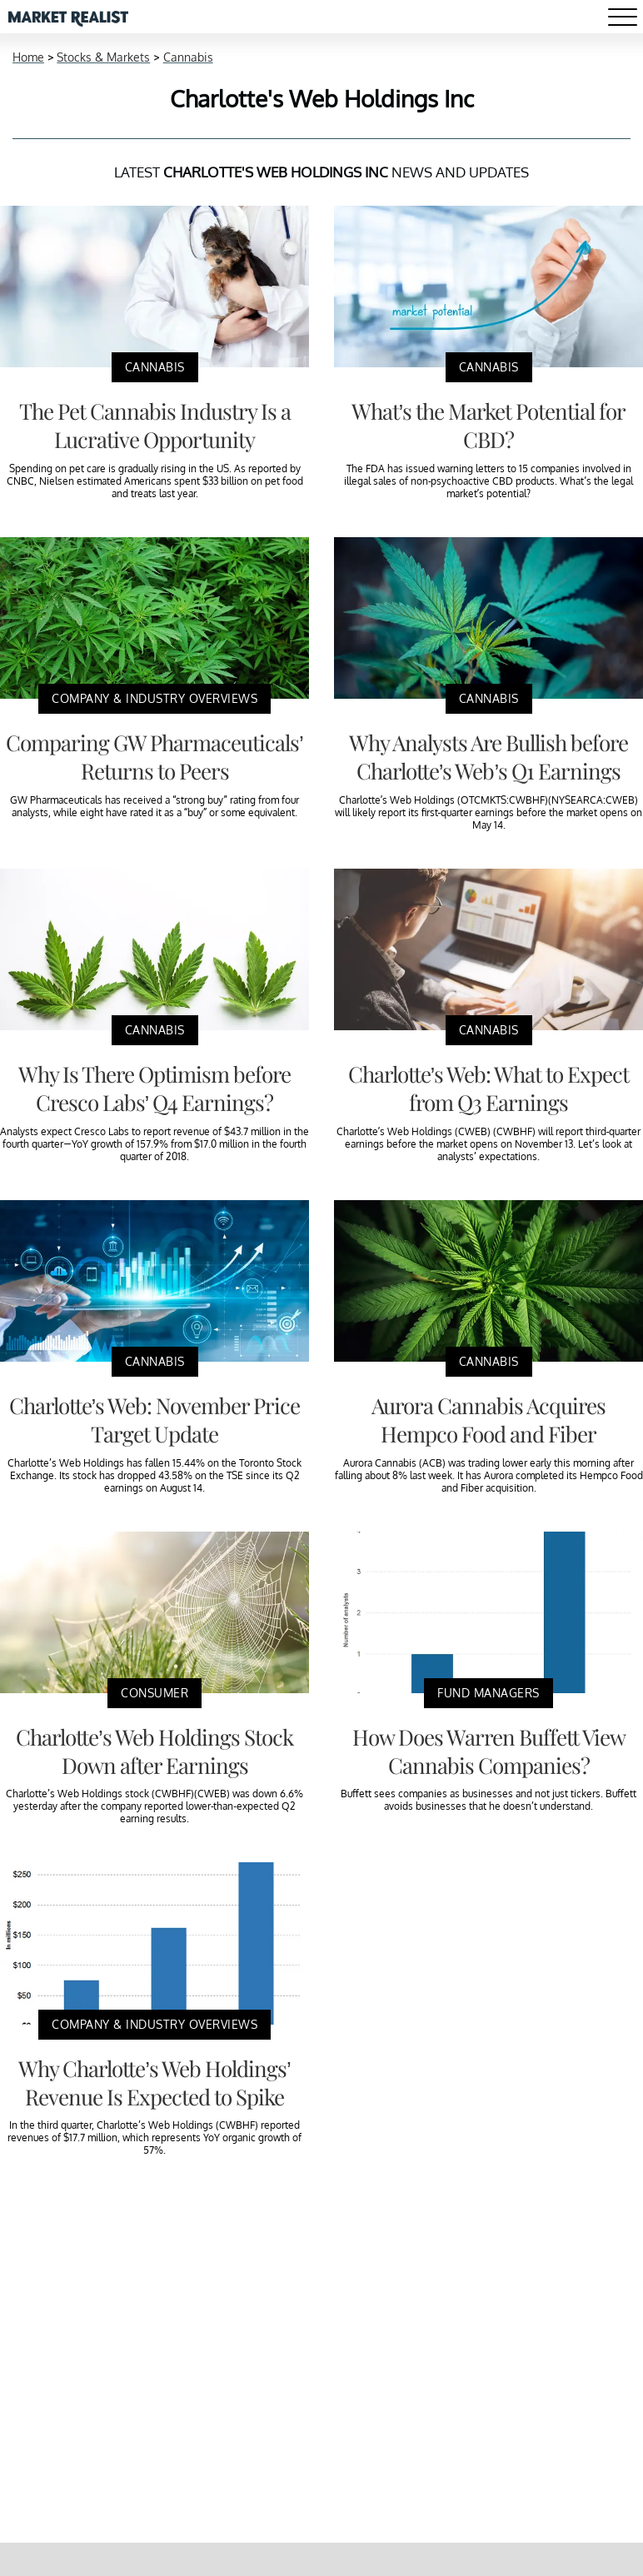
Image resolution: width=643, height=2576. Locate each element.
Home (28, 57)
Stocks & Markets (103, 57)
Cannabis (188, 57)
